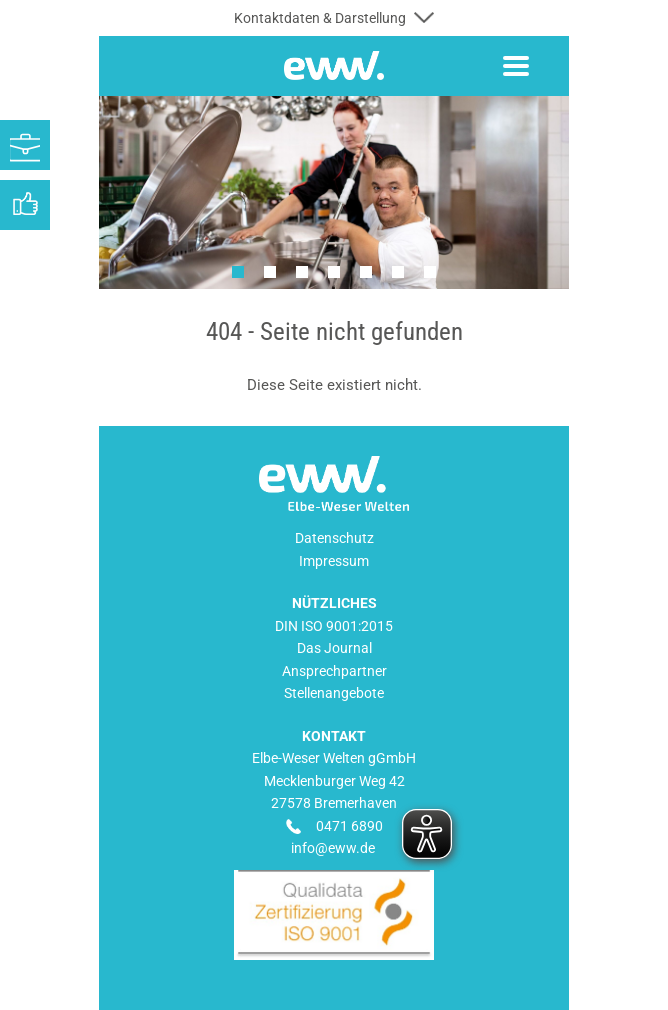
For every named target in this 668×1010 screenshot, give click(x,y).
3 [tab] (302, 272)
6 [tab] (398, 272)
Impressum (334, 561)
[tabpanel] (334, 192)
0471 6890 (349, 826)
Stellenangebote (334, 693)
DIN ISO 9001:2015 (334, 626)
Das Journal (334, 648)
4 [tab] (334, 272)
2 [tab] (270, 272)
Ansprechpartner (334, 671)
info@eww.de (333, 848)
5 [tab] (366, 272)
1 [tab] (238, 272)
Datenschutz (334, 538)
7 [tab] (430, 272)
